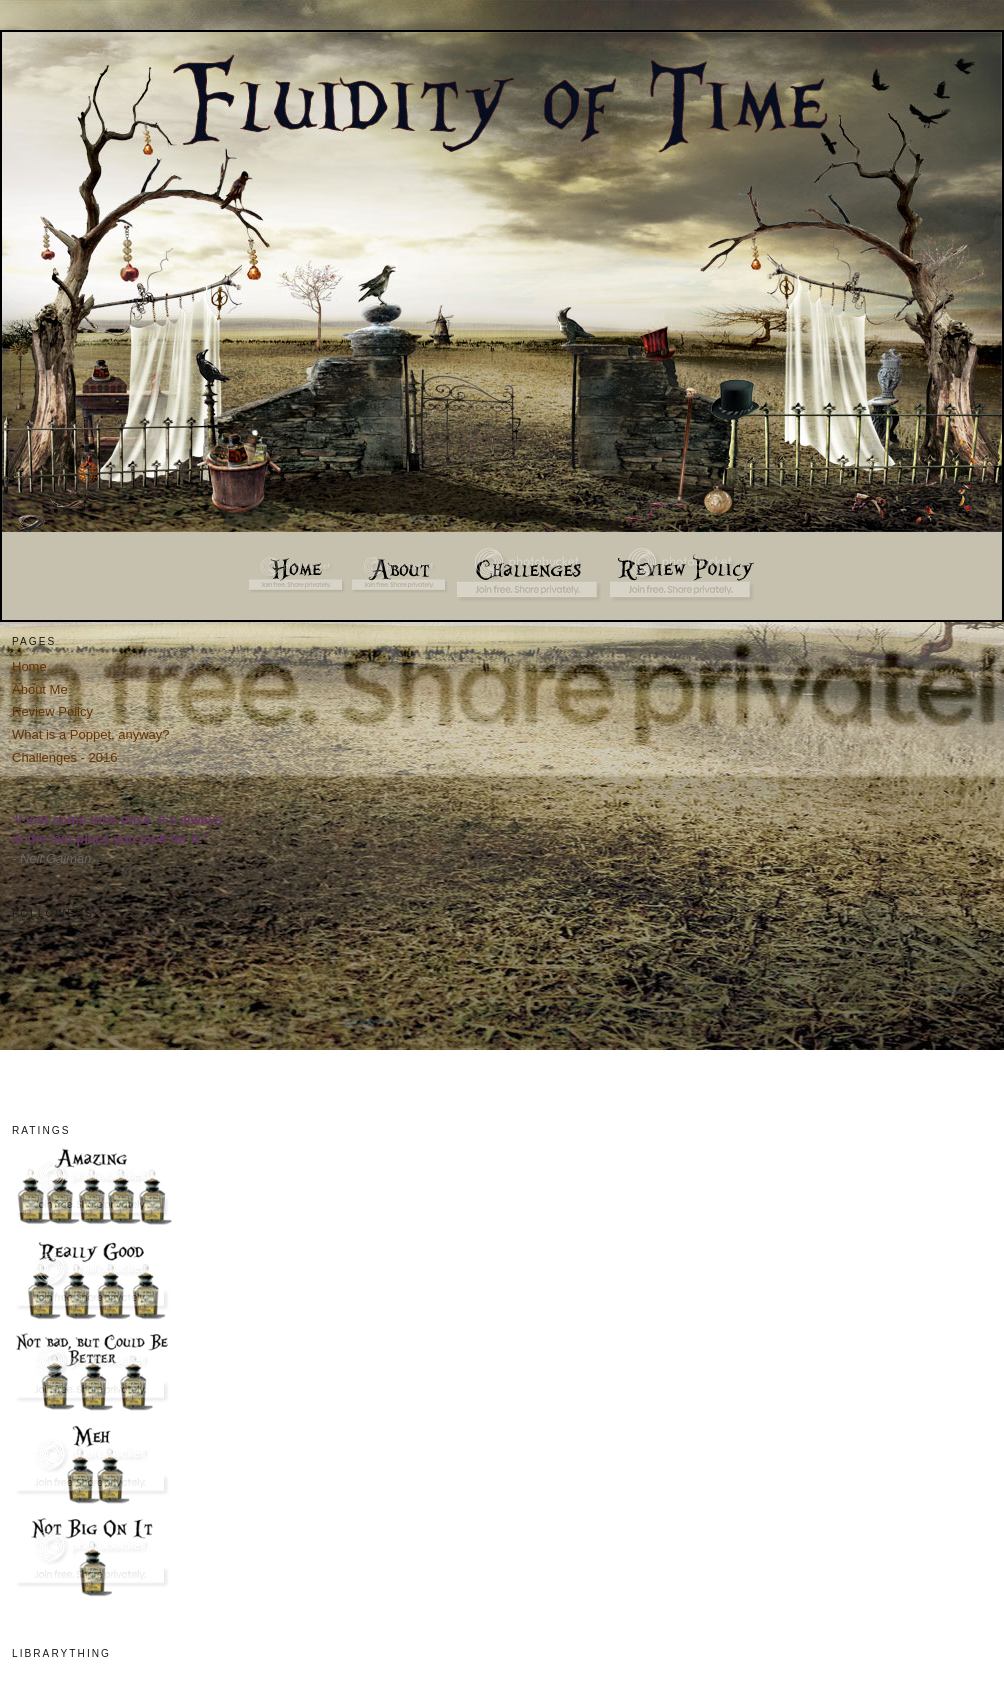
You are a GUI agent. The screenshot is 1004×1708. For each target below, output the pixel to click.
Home (29, 666)
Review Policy (52, 711)
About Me (40, 689)
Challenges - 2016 (65, 757)
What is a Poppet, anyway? (91, 734)
